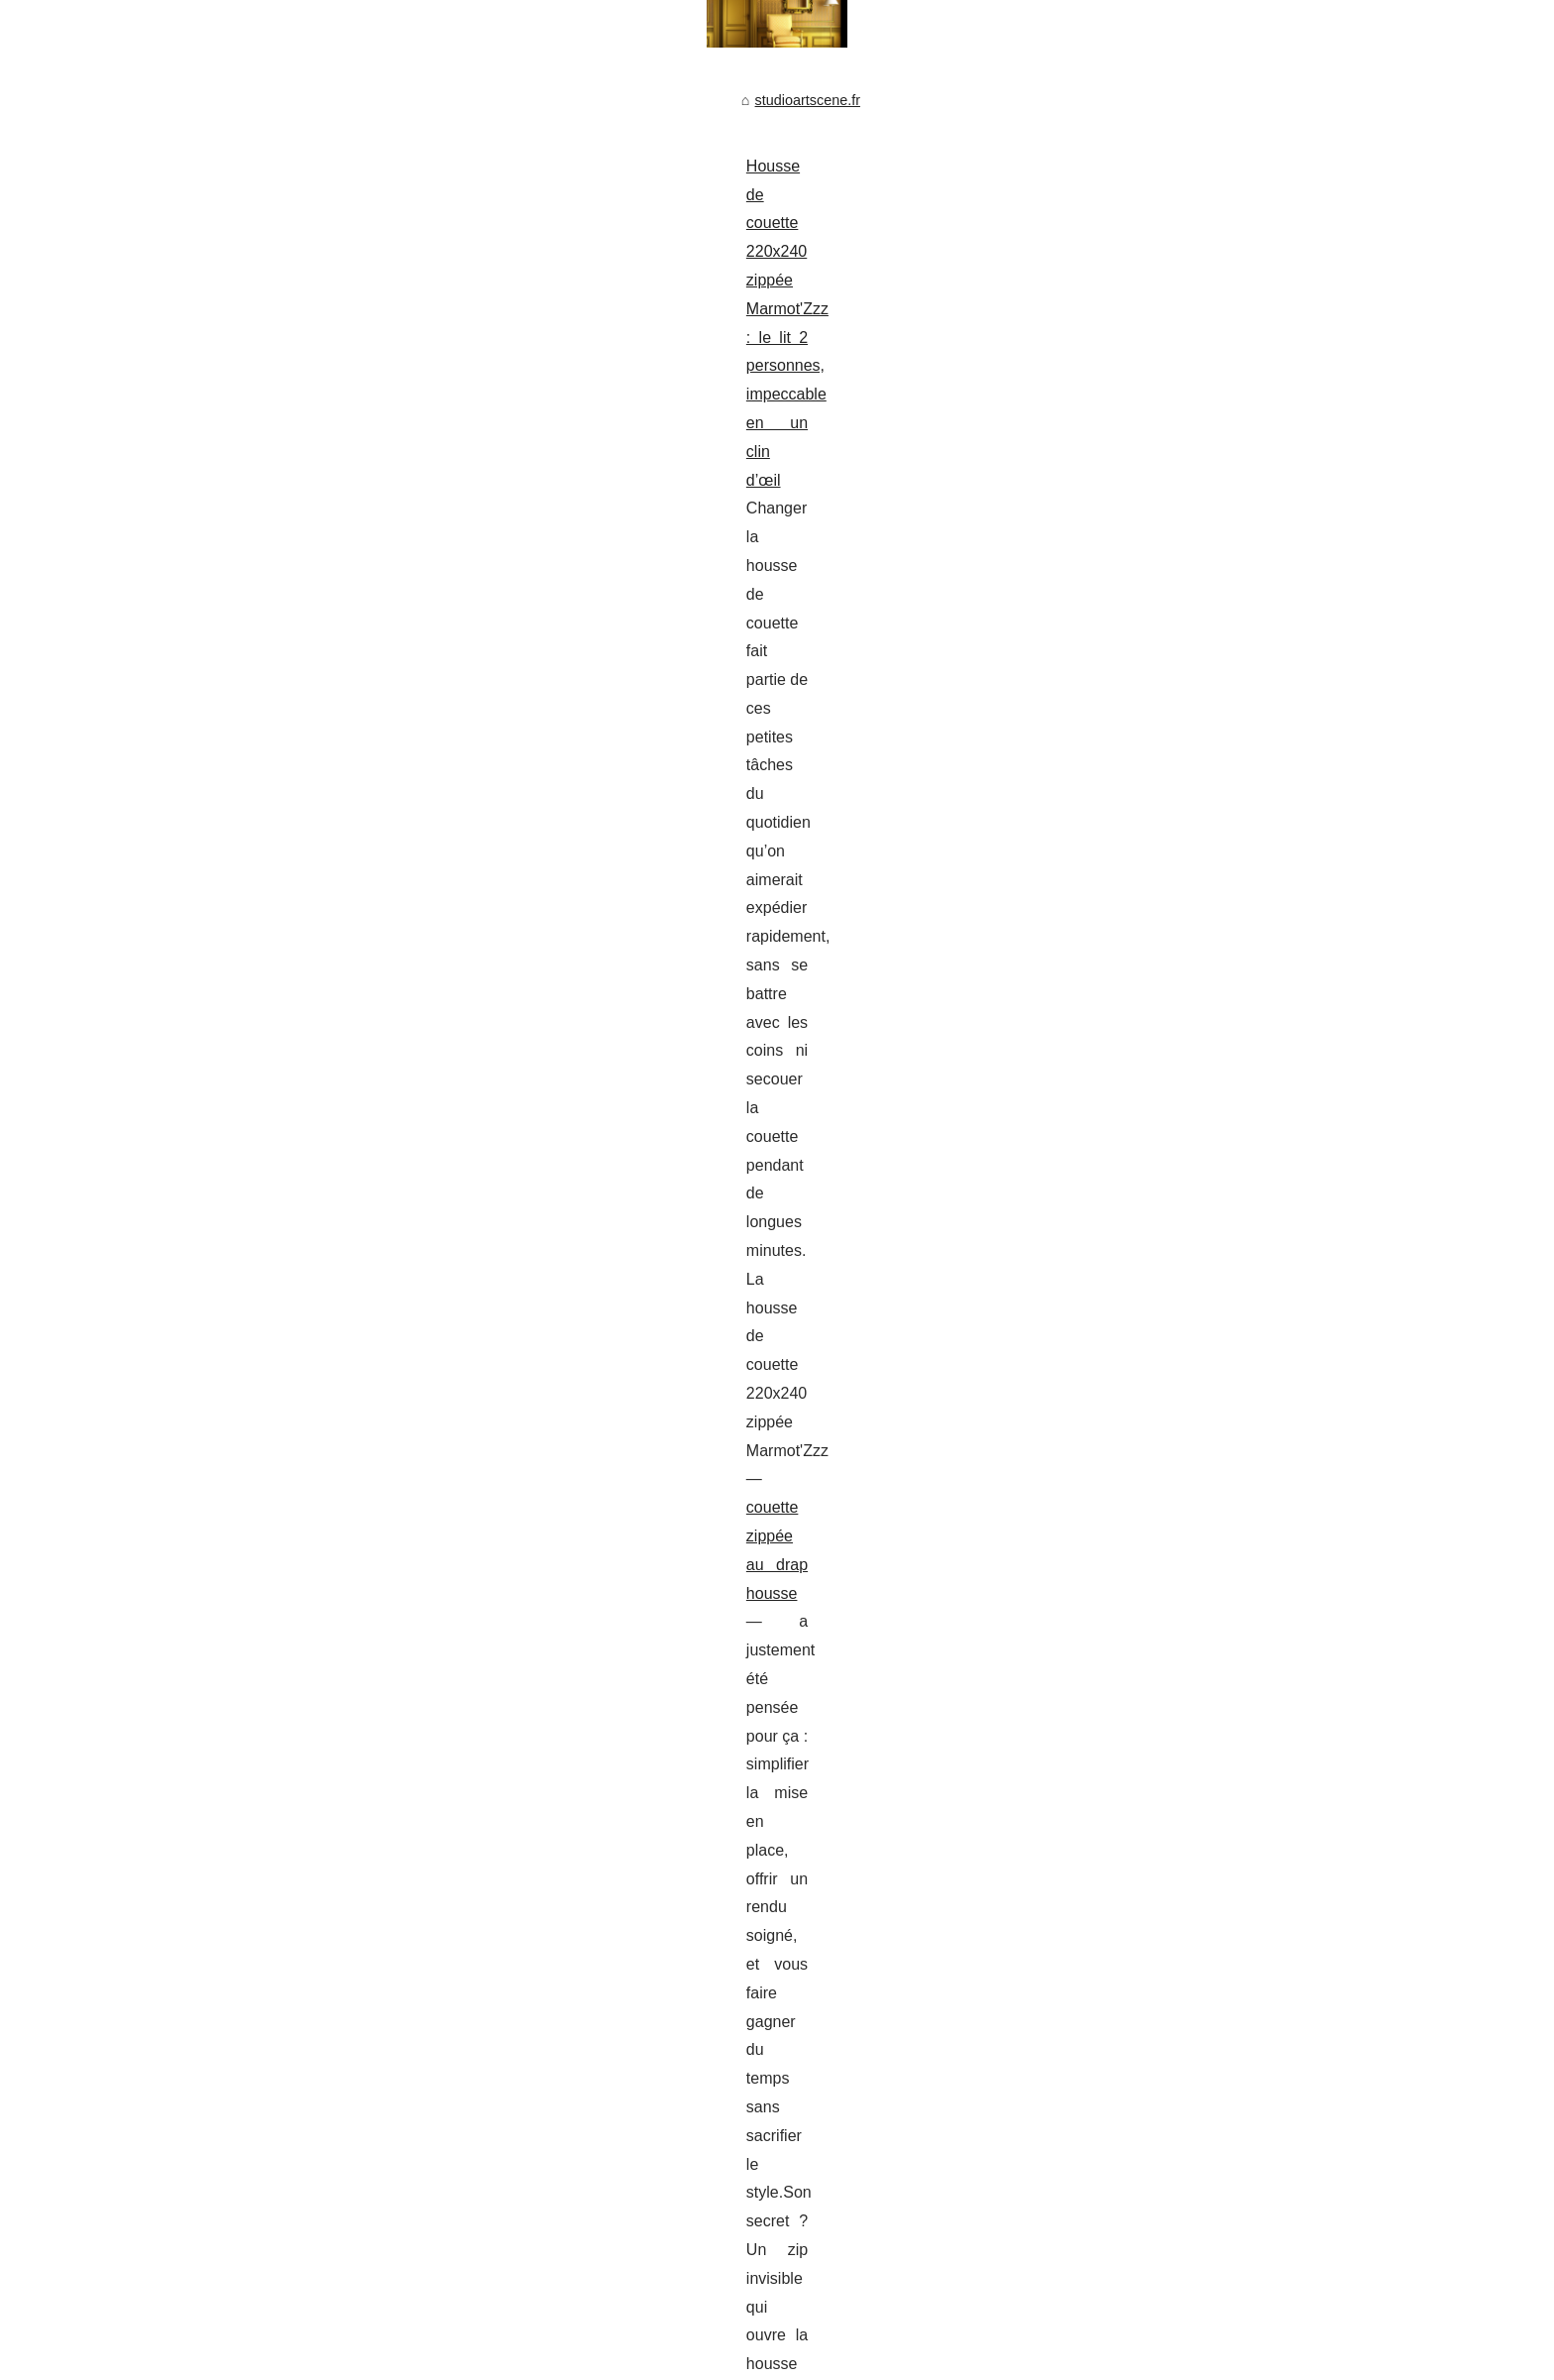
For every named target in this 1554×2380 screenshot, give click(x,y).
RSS (441, 2316)
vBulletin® (281, 2337)
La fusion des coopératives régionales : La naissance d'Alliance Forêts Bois (554, 2151)
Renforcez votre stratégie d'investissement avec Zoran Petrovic (516, 1913)
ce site (699, 1630)
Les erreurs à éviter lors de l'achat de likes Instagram (483, 2219)
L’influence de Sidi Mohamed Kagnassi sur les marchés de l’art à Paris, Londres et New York (608, 1762)
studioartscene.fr (253, 438)
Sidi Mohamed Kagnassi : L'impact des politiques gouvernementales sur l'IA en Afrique (588, 2049)
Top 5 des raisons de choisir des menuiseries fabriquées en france (425, 938)
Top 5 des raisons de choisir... (1193, 522)
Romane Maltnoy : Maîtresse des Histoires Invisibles (481, 2015)
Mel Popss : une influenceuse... (1198, 928)
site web (575, 1109)
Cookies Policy (375, 2316)
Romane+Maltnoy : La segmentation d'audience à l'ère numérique (524, 1878)
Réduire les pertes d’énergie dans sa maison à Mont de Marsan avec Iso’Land (563, 1947)
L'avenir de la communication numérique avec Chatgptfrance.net (519, 2254)
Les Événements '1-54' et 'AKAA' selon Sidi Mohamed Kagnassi (518, 2084)
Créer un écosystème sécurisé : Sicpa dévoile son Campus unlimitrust (537, 2117)
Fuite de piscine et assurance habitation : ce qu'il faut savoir (401, 1458)
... (281, 645)
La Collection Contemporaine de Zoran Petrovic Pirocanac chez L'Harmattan (557, 1845)
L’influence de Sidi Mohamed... (1196, 611)
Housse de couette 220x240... (1193, 702)
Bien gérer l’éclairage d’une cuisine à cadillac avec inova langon (416, 1198)
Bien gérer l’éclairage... (1172, 837)
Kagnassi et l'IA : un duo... (1181, 745)
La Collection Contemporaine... (1197, 972)
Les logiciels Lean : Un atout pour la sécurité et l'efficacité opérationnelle (544, 2186)
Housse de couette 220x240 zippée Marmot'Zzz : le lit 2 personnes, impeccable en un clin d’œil (526, 503)
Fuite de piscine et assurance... (1197, 567)
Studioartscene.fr (275, 2316)
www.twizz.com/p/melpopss (557, 849)
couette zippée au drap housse (322, 589)
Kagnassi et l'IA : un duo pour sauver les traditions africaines (506, 1980)
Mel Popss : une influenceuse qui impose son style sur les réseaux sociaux (455, 735)
